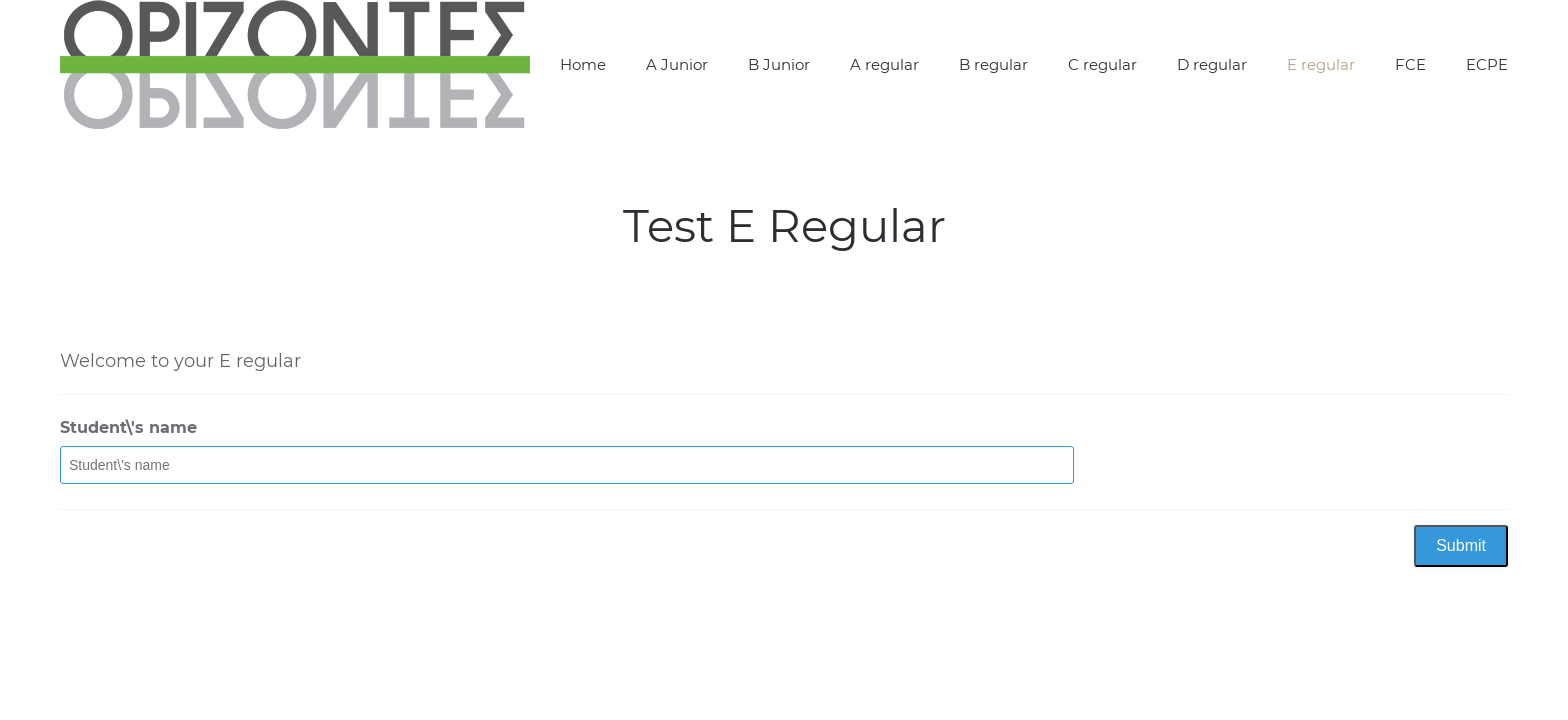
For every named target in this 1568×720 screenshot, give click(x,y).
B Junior (779, 64)
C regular (1102, 64)
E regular (1321, 64)
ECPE (1487, 64)
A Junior (677, 64)
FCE (1410, 64)
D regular (1212, 64)
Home (583, 64)
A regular (884, 64)
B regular (993, 64)
